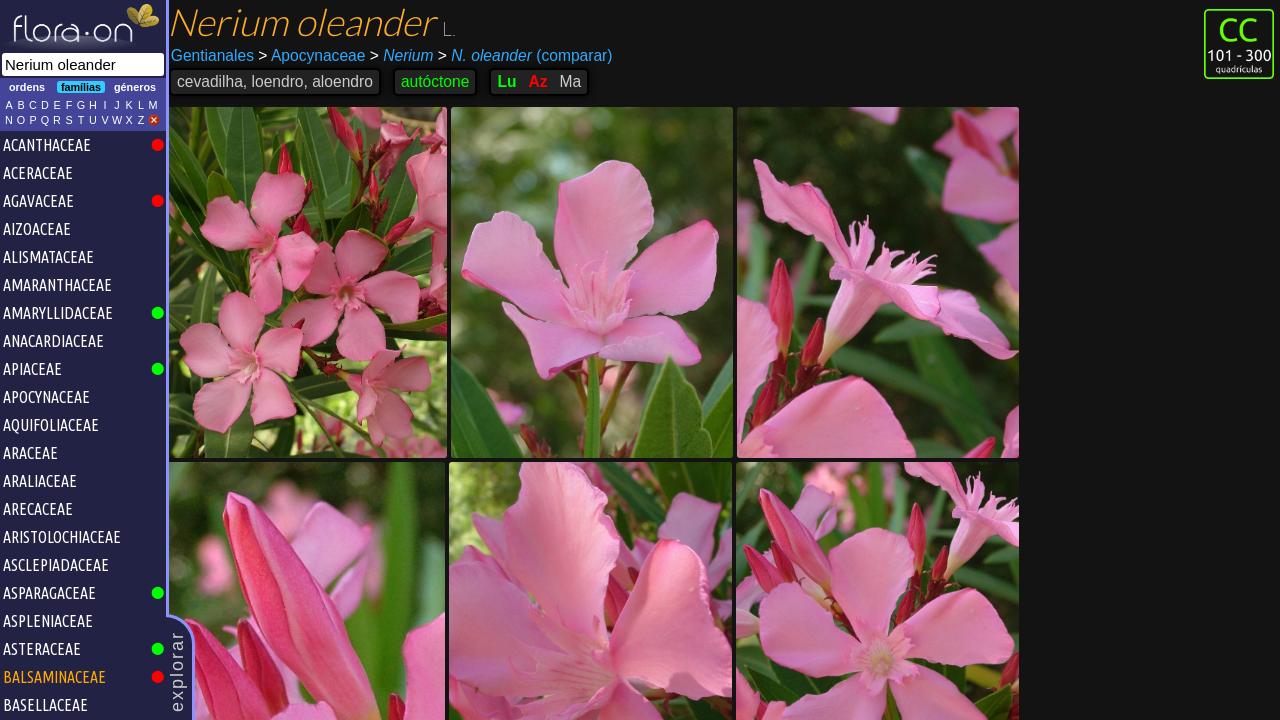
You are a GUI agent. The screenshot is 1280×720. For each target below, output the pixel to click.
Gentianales (217, 55)
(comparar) (530, 56)
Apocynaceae (316, 55)
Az (543, 81)
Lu (511, 81)
